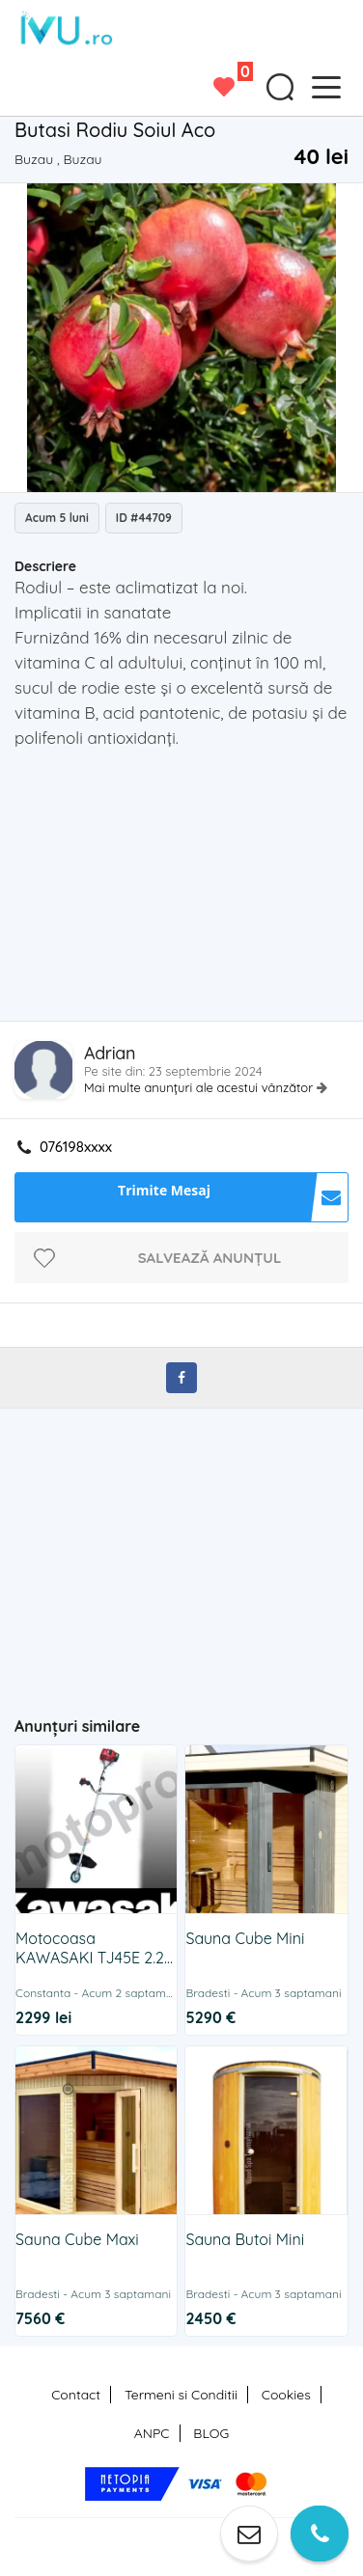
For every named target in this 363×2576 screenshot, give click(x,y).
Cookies (286, 2394)
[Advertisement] (188, 890)
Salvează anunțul (210, 1257)
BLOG (211, 2433)
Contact (75, 2394)
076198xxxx (76, 1147)
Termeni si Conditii (181, 2394)
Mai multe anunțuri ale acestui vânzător (200, 1087)
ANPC (152, 2433)
